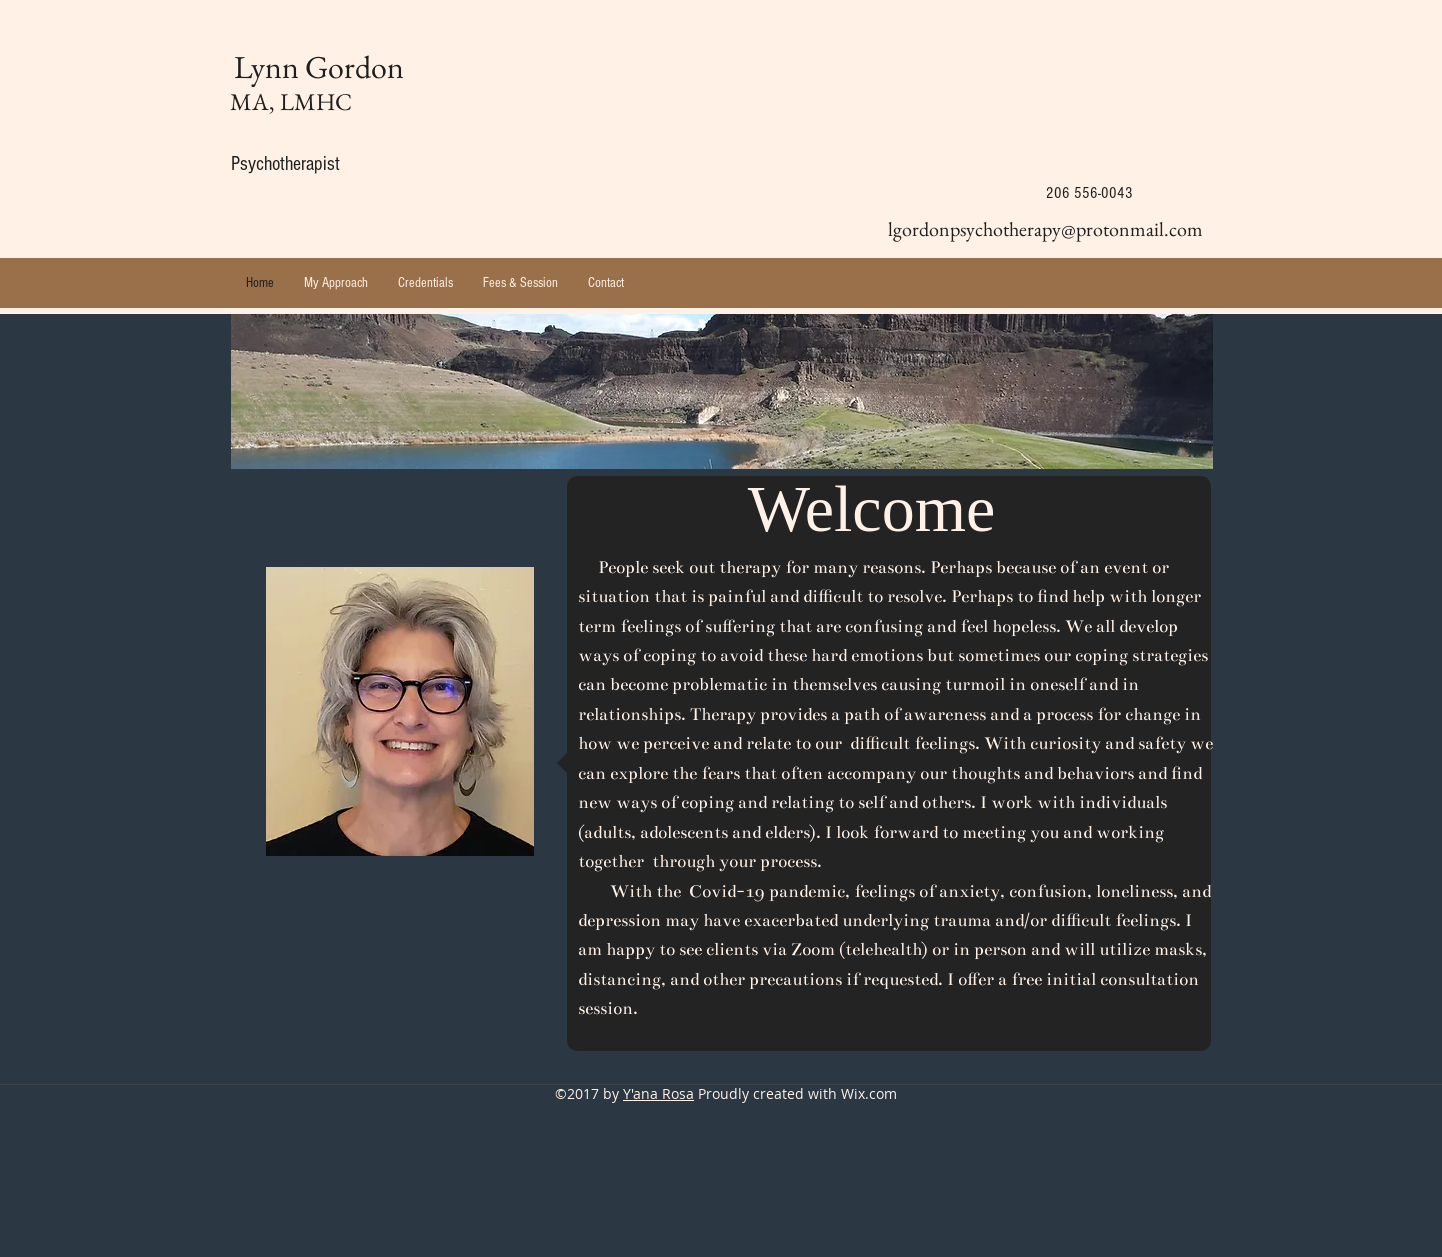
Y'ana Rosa (658, 1093)
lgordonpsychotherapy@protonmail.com (1045, 229)
